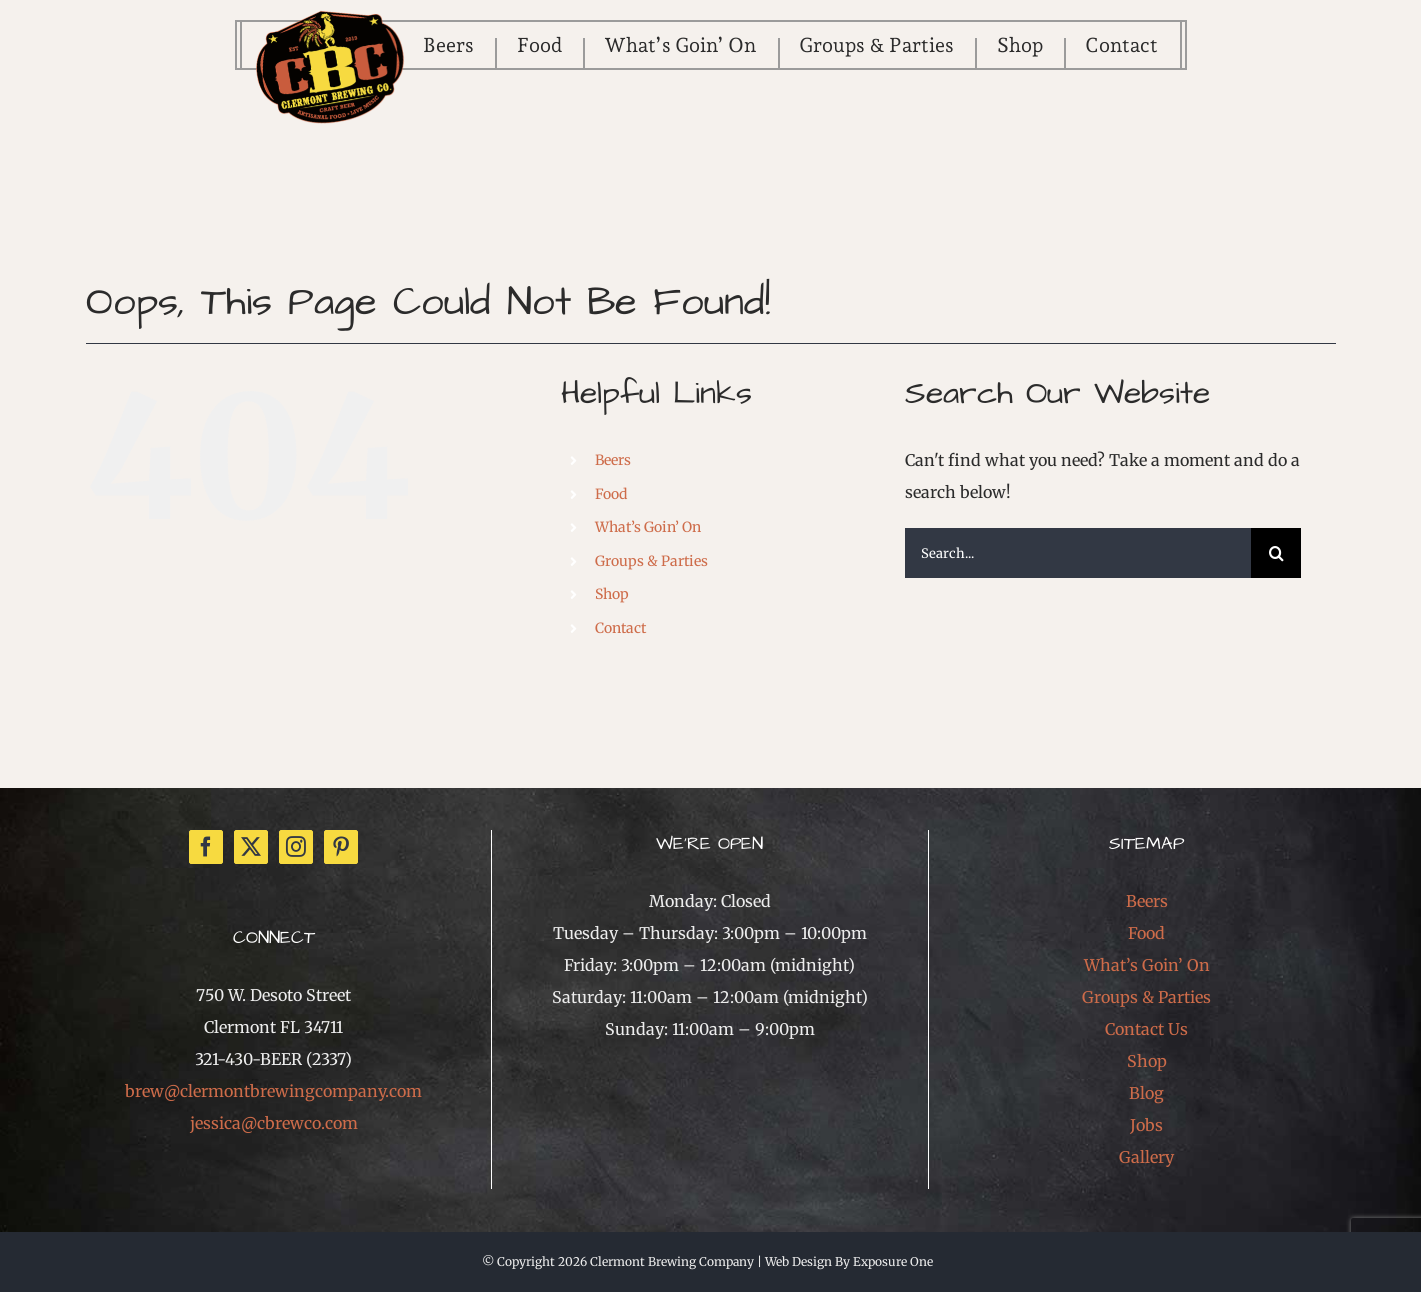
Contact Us (1146, 1029)
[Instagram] (296, 847)
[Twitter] (251, 847)
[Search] (1276, 553)
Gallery (1146, 1157)
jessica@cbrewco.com (274, 1123)
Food (611, 494)
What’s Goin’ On (648, 527)
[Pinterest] (341, 847)
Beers (613, 460)
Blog (1146, 1093)
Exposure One (893, 1261)
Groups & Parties (651, 561)
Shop (612, 594)
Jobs (1146, 1125)
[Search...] (1078, 553)
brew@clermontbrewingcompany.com (273, 1091)
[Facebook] (206, 847)
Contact (620, 628)
